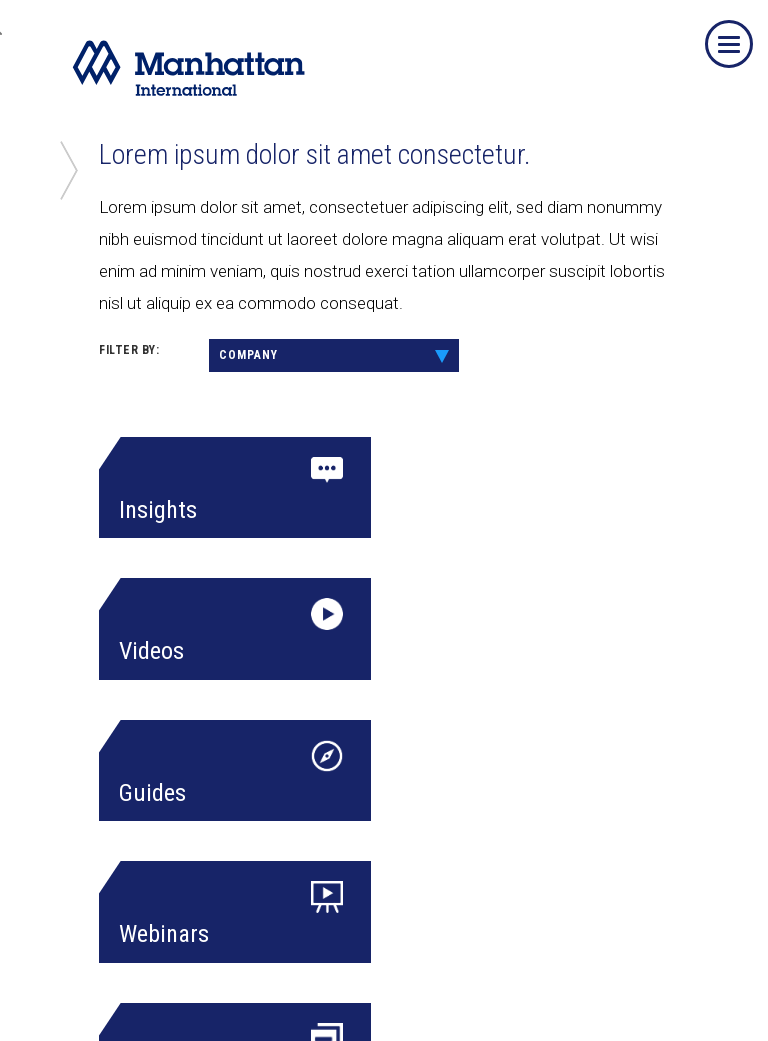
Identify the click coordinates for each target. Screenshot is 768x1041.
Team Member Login (81, 996)
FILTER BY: (129, 350)
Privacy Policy (196, 996)
